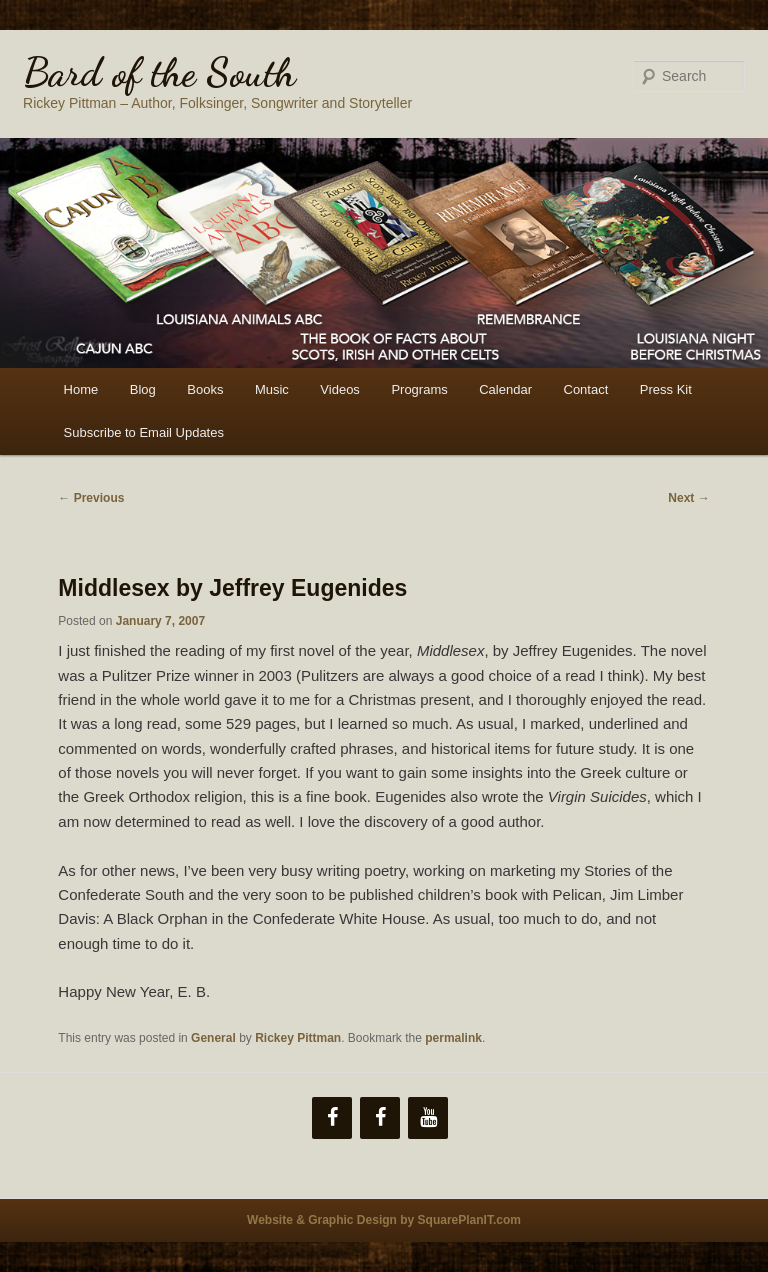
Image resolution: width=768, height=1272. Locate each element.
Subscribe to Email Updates (144, 432)
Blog (143, 389)
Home (81, 389)
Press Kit (666, 389)
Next (688, 498)
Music (272, 389)
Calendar (505, 389)
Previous (91, 498)
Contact (586, 389)
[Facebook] (332, 1118)
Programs (419, 389)
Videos (340, 389)
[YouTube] (428, 1118)
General (213, 1038)
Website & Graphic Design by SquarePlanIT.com (384, 1220)
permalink (453, 1038)
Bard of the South (159, 72)
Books (205, 389)
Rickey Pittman (298, 1038)
